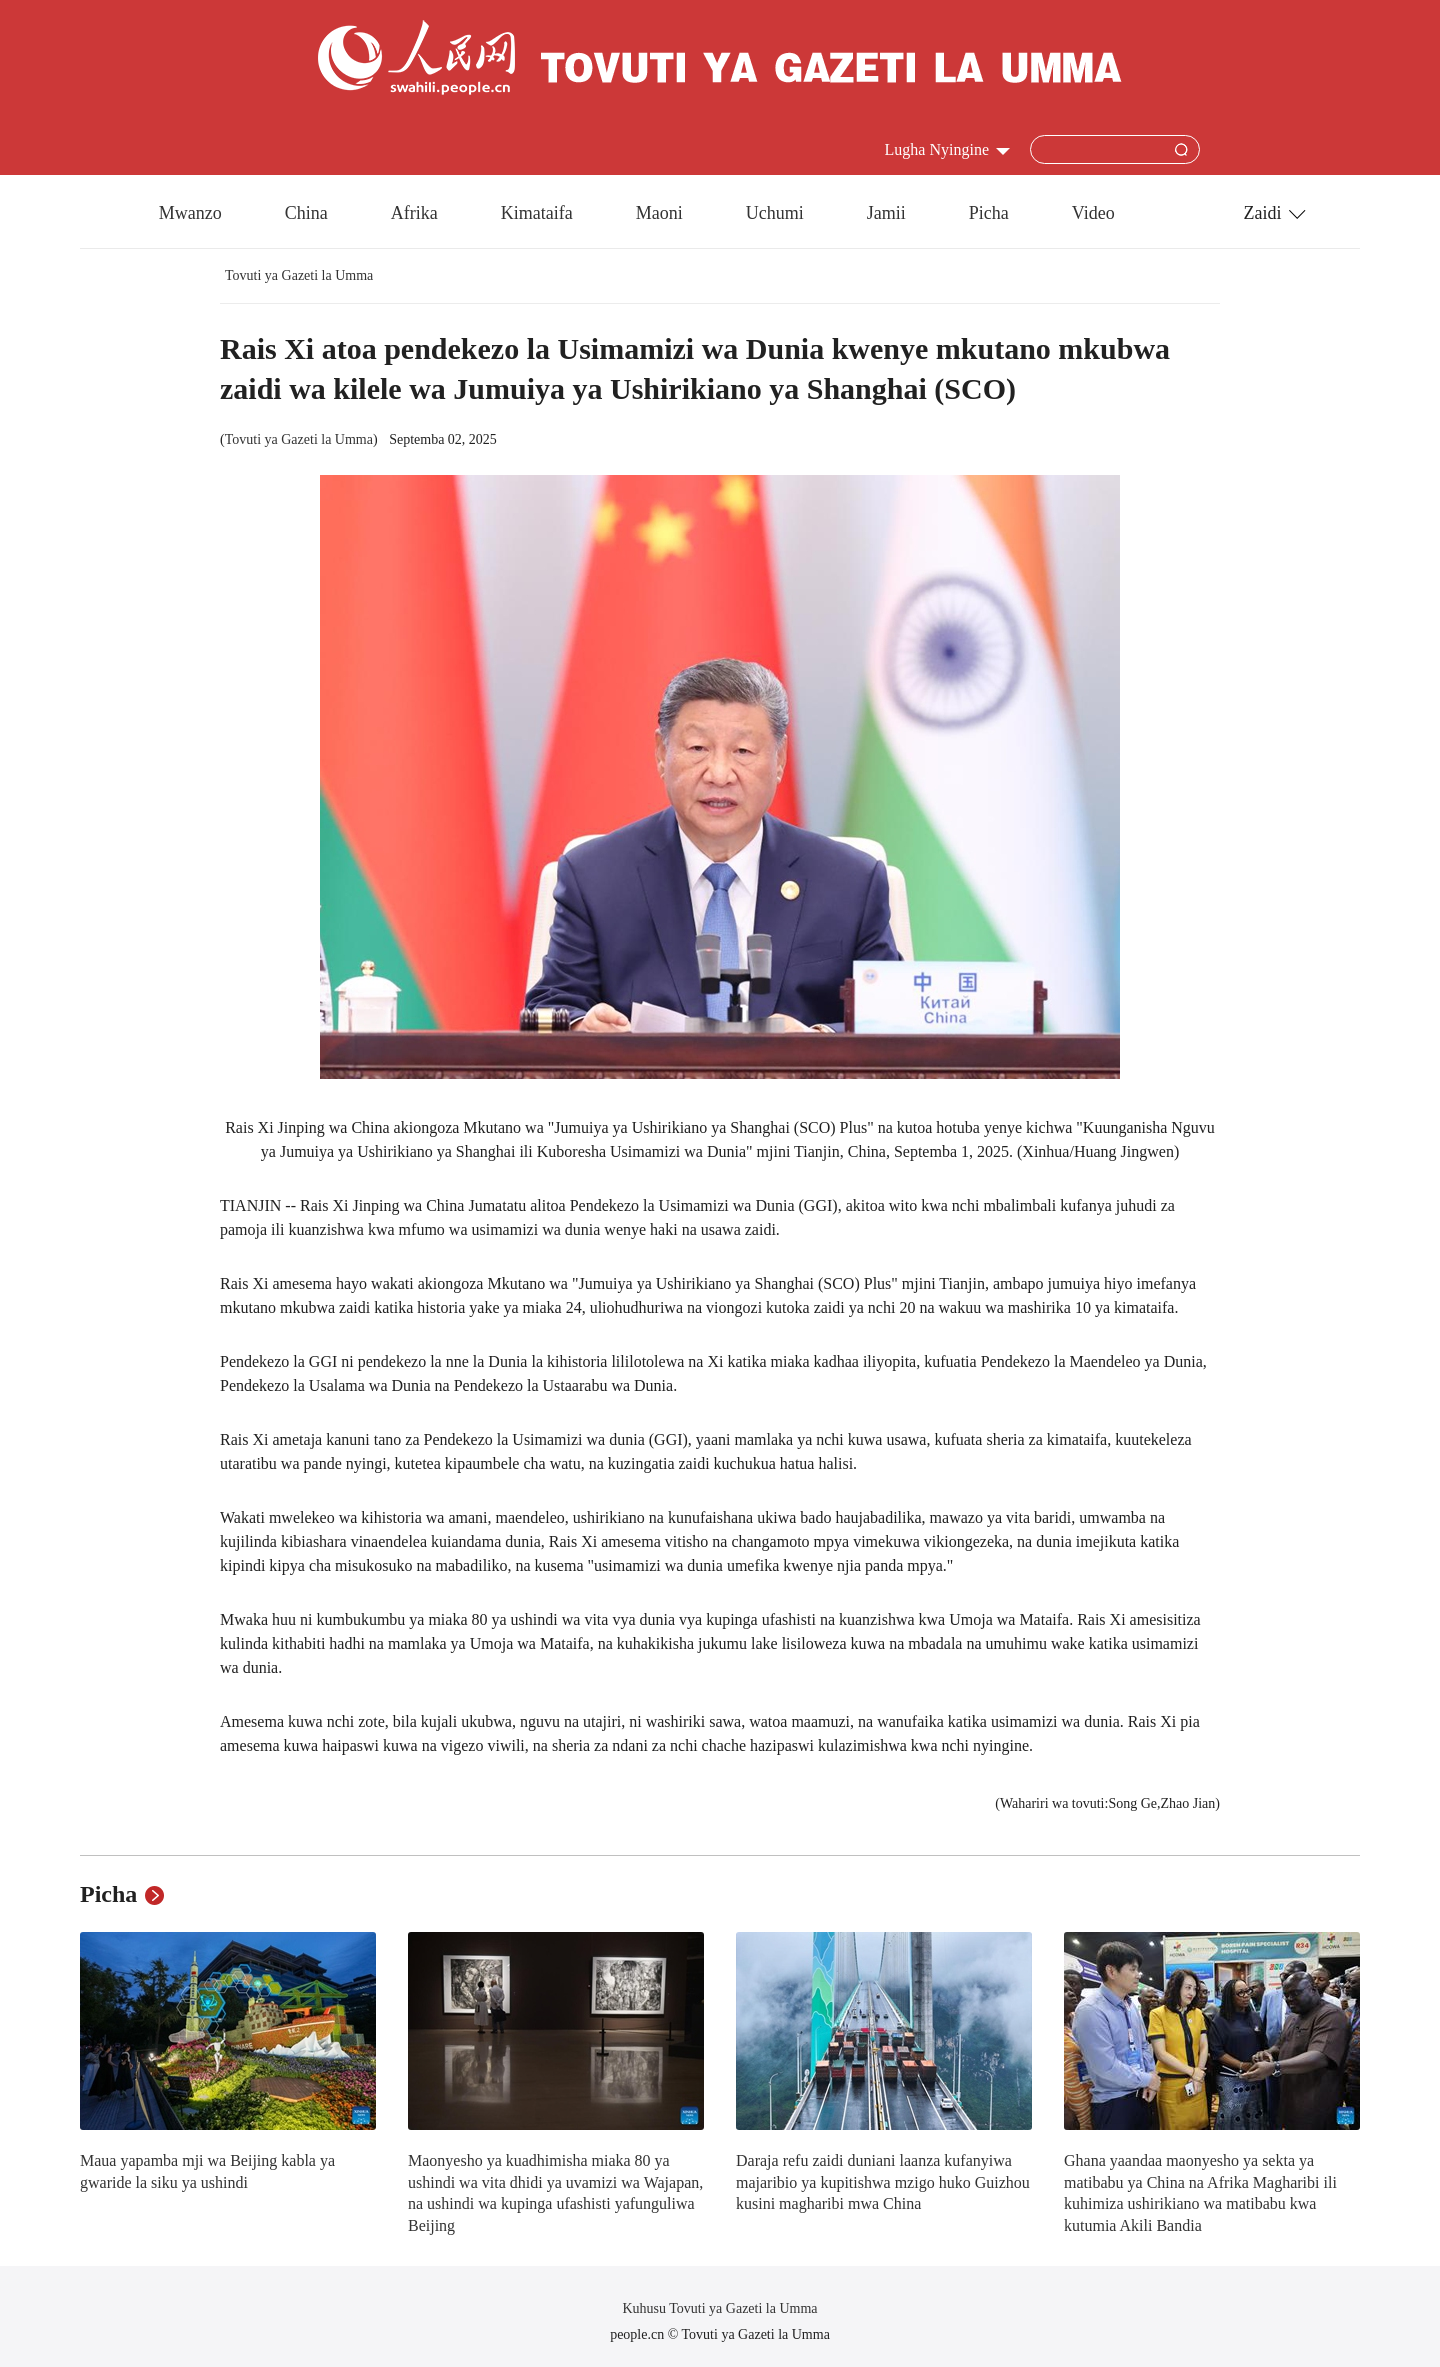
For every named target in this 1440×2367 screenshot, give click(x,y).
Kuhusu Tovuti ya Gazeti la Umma (719, 2308)
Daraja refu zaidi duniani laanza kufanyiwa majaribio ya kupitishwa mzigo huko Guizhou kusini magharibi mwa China (883, 2182)
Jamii (886, 213)
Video (1093, 213)
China (306, 213)
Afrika (414, 213)
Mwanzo (190, 213)
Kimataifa (537, 213)
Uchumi (775, 213)
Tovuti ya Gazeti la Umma (299, 275)
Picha (989, 213)
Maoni (659, 213)
